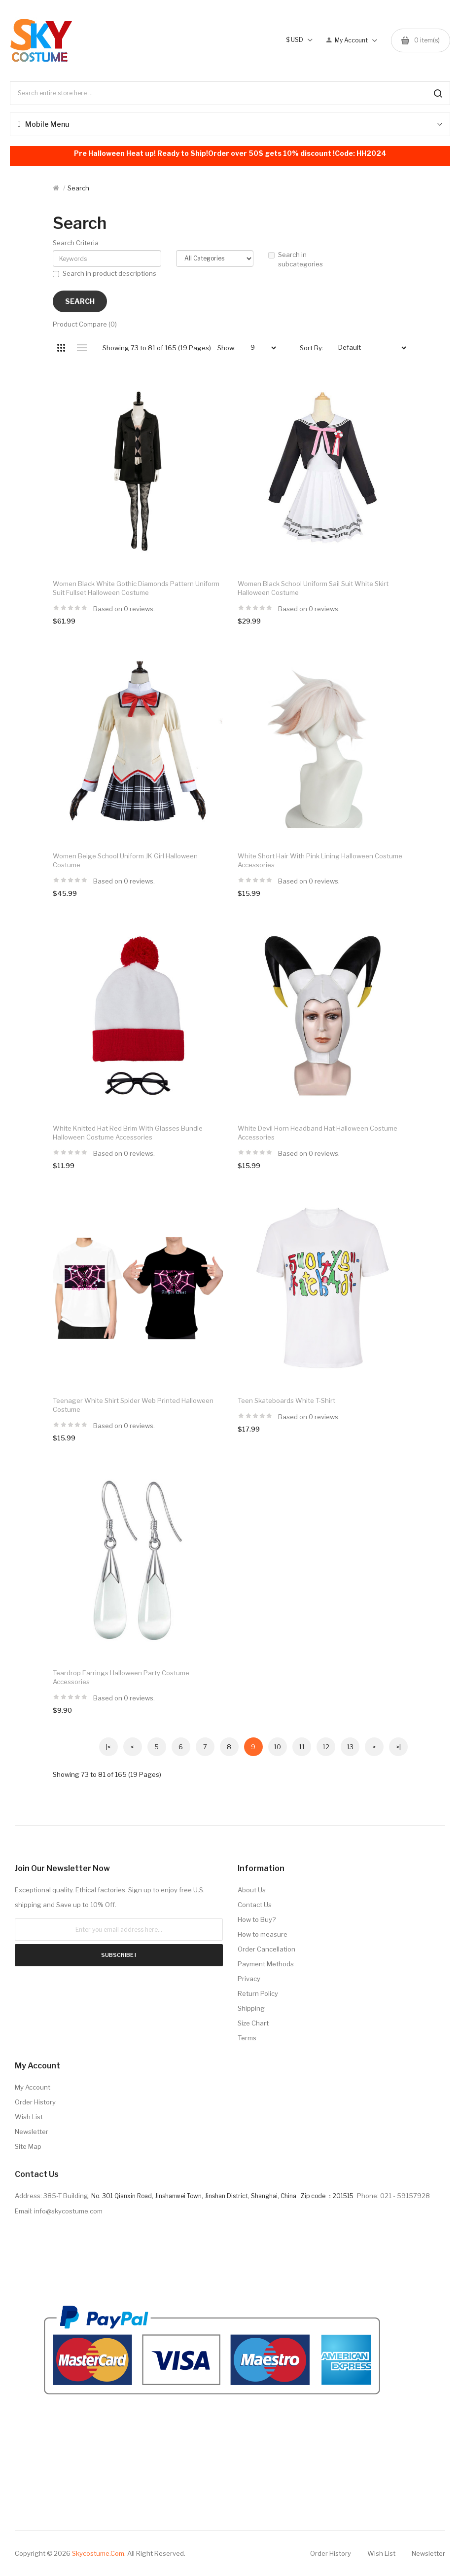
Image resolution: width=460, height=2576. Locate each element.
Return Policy (258, 1993)
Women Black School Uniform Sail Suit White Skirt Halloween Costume (313, 588)
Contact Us (255, 1905)
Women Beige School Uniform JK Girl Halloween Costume (125, 860)
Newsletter (31, 2131)
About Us (252, 1890)
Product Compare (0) (85, 324)
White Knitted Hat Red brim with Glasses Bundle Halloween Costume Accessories (128, 1132)
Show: (226, 348)
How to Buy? (257, 1919)
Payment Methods (266, 1964)
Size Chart (253, 2023)
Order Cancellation (266, 1949)
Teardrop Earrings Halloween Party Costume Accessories (121, 1677)
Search (78, 188)
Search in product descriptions (104, 273)
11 (302, 1747)
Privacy (249, 1979)
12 (325, 1747)
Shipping (251, 2008)
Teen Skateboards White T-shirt (286, 1400)
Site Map (28, 2146)
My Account (32, 2087)
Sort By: (311, 348)
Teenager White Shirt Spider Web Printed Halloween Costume (133, 1405)
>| (398, 1747)
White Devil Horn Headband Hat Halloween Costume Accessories (317, 1132)
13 (350, 1747)
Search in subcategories (295, 259)
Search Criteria (76, 243)
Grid (61, 347)
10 (277, 1747)
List (82, 347)
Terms (247, 2038)
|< (108, 1747)
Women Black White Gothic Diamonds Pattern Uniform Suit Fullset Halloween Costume (136, 588)
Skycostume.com (98, 2553)
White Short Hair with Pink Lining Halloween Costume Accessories (320, 860)
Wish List (29, 2117)
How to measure (262, 1934)
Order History (35, 2102)
